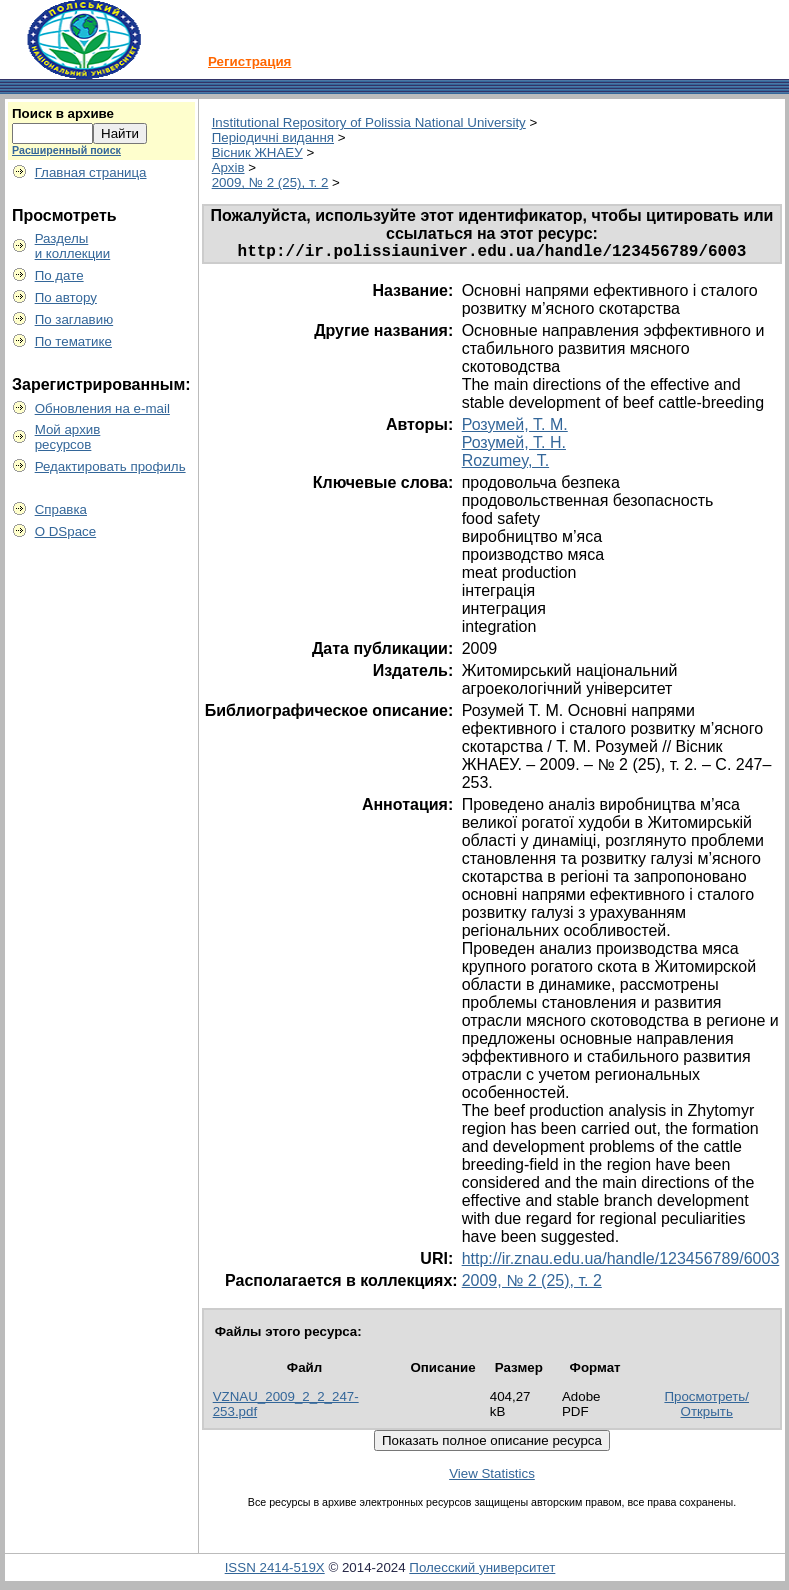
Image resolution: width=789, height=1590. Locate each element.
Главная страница (91, 172)
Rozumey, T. (505, 464)
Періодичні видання (273, 137)
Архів (228, 167)
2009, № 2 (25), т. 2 (270, 182)
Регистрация (249, 61)
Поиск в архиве (63, 113)
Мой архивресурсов (68, 437)
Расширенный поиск (66, 150)
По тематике (73, 341)
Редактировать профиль (110, 466)
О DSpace (66, 531)
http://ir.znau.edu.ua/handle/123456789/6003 (621, 1262)
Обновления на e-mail (102, 408)
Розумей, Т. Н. (514, 446)
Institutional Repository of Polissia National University (369, 122)
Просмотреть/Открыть (706, 1408)
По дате (59, 275)
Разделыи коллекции (73, 246)
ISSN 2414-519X (275, 1571)
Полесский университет (482, 1571)
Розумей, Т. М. (515, 428)
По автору (66, 297)
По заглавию (74, 319)
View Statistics (492, 1477)
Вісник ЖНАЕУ (257, 152)
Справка (61, 509)
